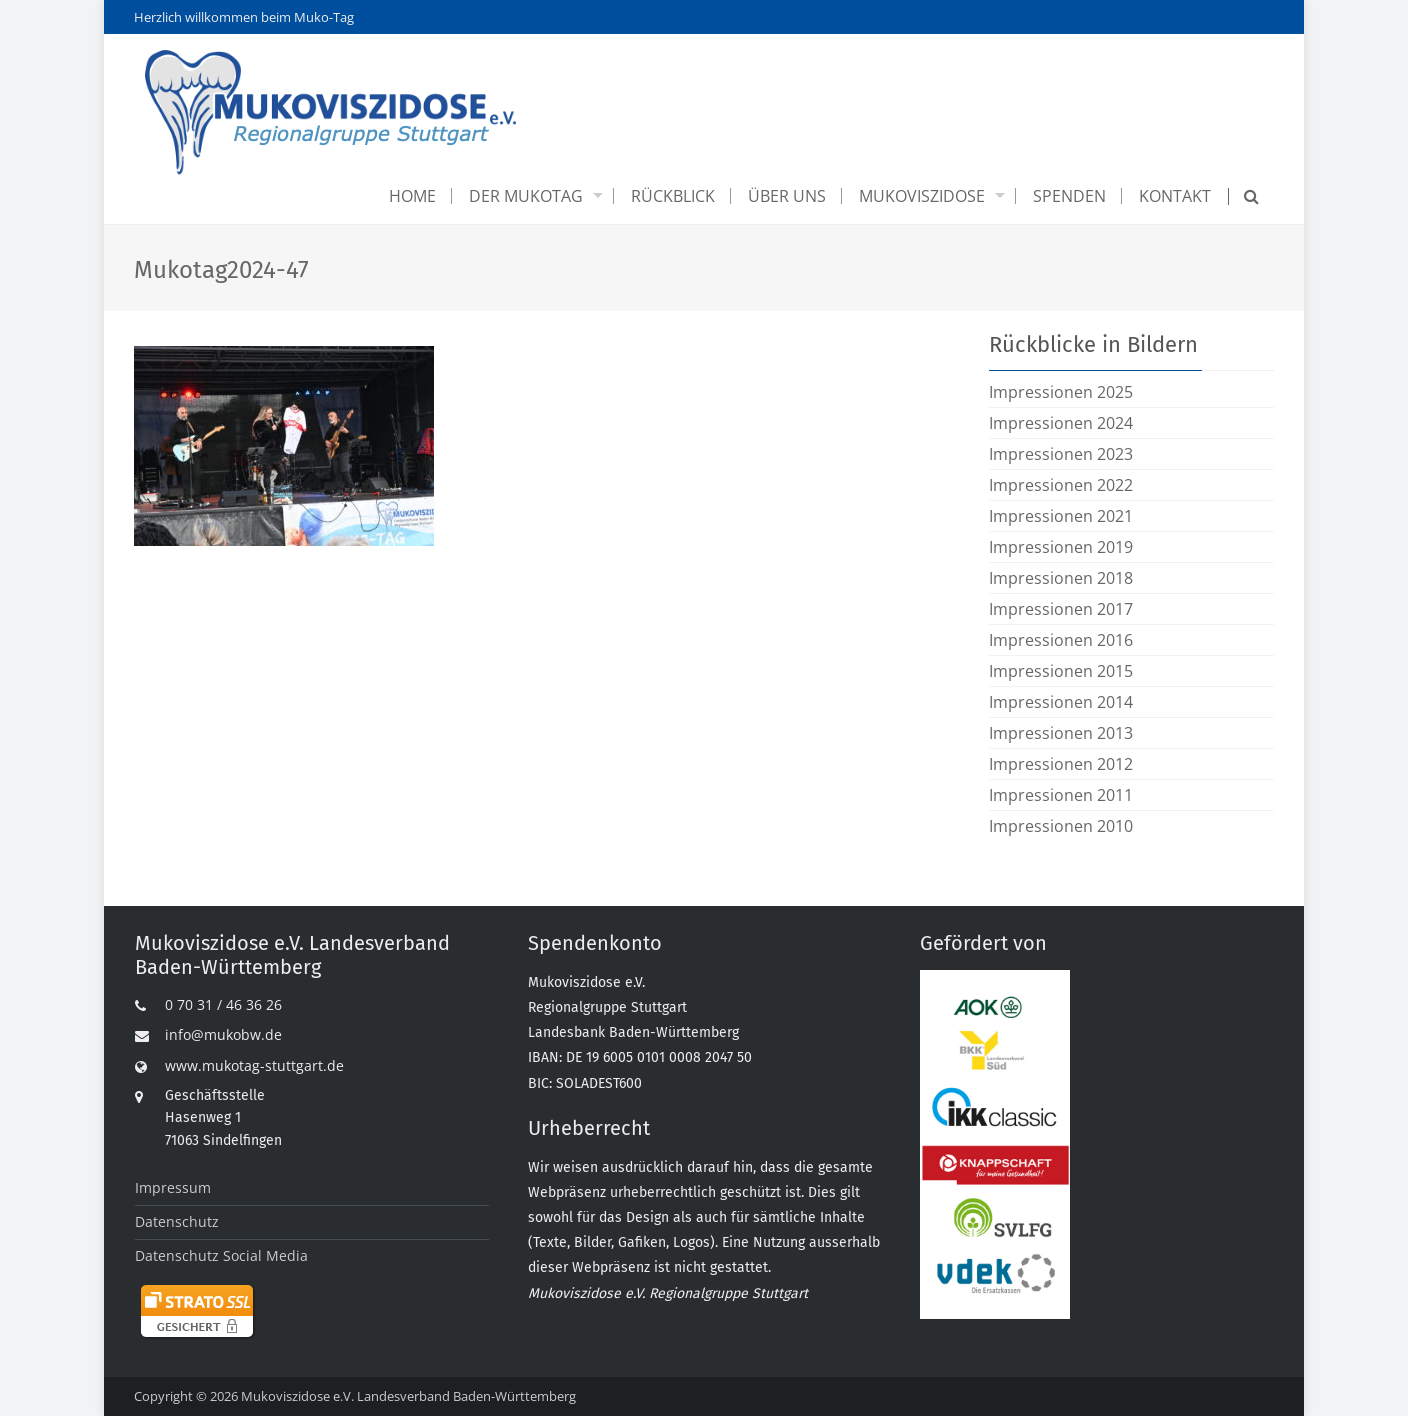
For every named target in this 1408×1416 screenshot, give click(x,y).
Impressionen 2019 (1061, 547)
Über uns (787, 196)
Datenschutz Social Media (221, 1255)
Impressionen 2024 (1061, 423)
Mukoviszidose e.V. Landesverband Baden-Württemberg (408, 1396)
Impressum (173, 1187)
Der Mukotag (526, 196)
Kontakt (1175, 196)
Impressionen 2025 (1061, 392)
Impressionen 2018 (1061, 578)
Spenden (1069, 196)
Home (412, 196)
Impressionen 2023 (1061, 454)
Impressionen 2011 (1061, 795)
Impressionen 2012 (1061, 764)
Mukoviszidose (922, 196)
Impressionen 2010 (1061, 826)
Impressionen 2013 (1061, 733)
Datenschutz (177, 1221)
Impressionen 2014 (1061, 702)
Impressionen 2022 (1061, 485)
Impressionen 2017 (1061, 609)
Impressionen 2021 (1061, 516)
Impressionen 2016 (1061, 640)
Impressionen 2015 (1061, 671)
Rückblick (673, 196)
